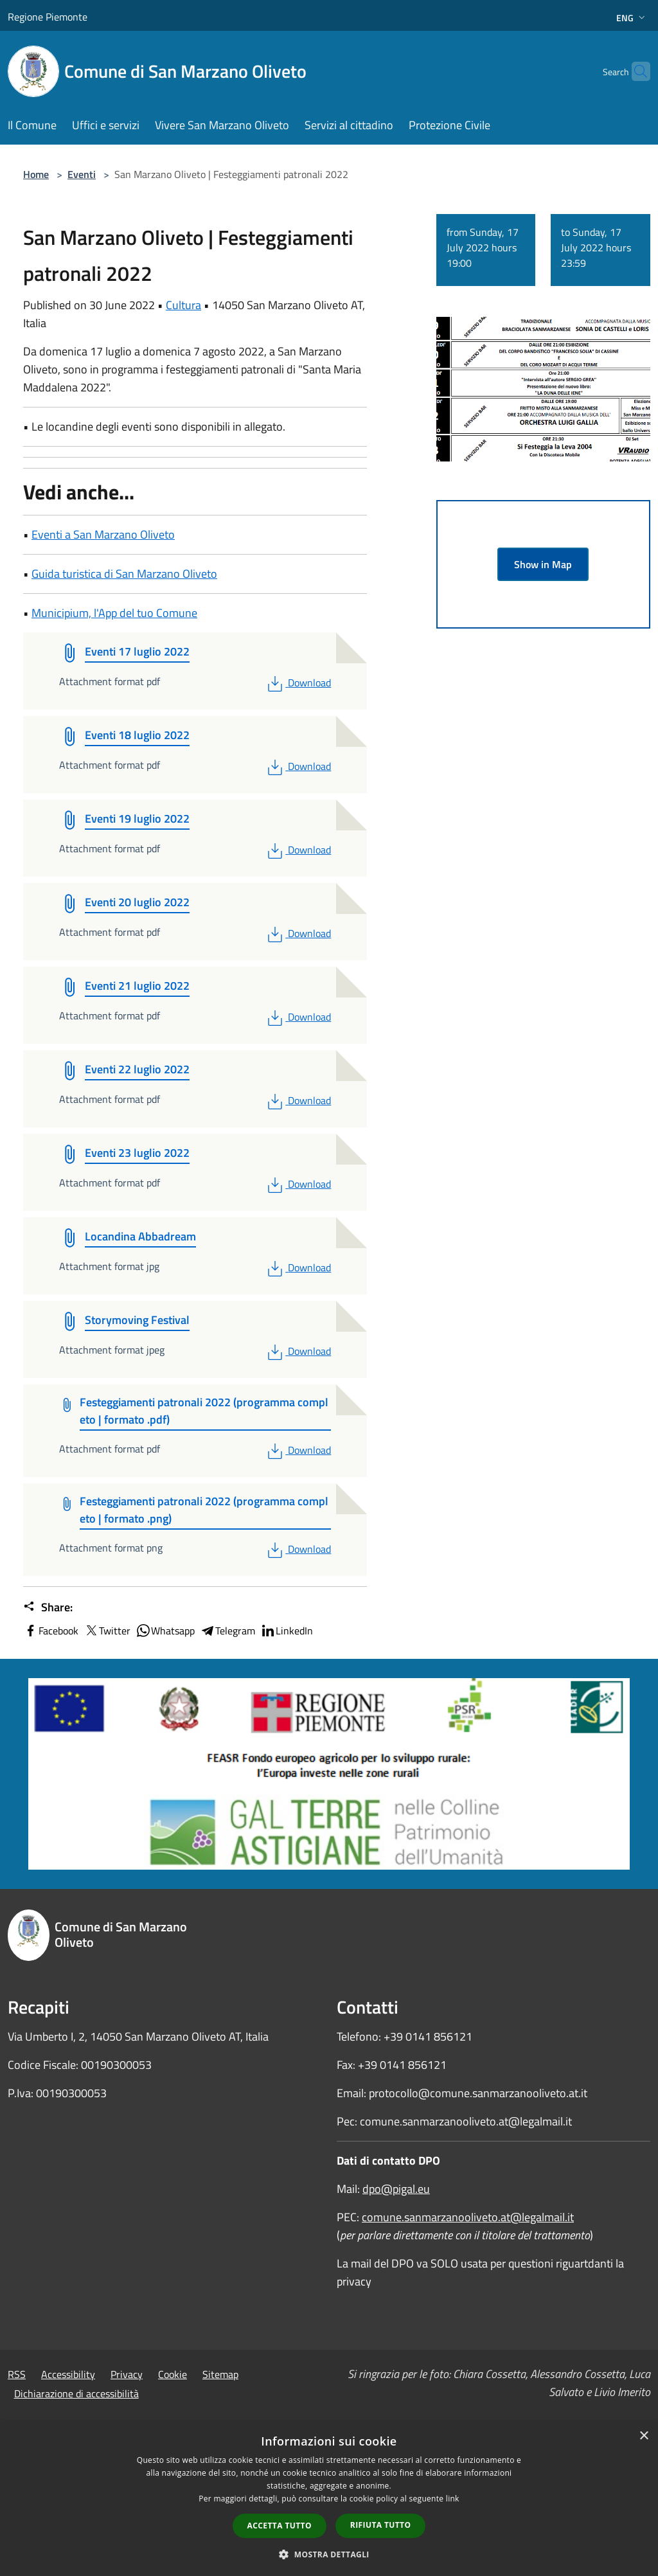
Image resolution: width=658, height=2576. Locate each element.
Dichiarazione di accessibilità (76, 2393)
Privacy (127, 2374)
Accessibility (68, 2374)
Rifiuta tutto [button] (380, 2524)
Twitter (107, 1630)
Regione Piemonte (47, 16)
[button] (329, 2554)
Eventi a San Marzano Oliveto (103, 534)
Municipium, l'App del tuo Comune (114, 613)
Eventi (81, 174)
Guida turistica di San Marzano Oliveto (124, 573)
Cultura (183, 305)
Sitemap (220, 2374)
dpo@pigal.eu (396, 2188)
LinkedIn (286, 1630)
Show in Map (543, 564)
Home (36, 174)
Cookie (172, 2374)
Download (298, 682)
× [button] (643, 2436)
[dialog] (329, 2499)
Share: (48, 1607)
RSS (17, 2374)
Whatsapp (165, 1630)
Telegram (227, 1630)
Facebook (50, 1630)
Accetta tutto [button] (279, 2525)
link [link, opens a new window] (452, 2498)
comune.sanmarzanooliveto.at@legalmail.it (468, 2217)
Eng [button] (632, 17)
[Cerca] (634, 71)
